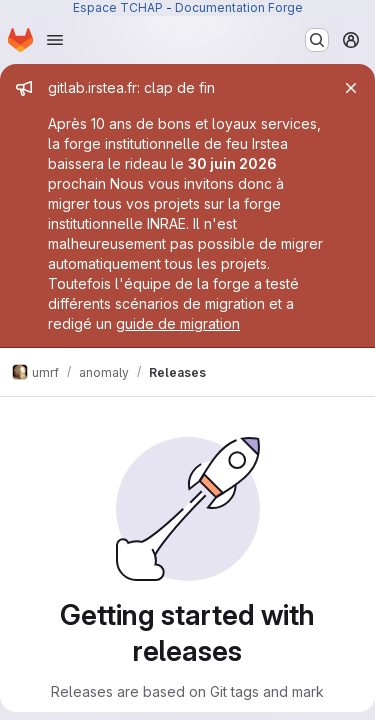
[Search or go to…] (317, 40)
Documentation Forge (239, 7)
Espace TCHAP (118, 7)
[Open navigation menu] (55, 40)
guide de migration (178, 323)
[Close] (351, 88)
